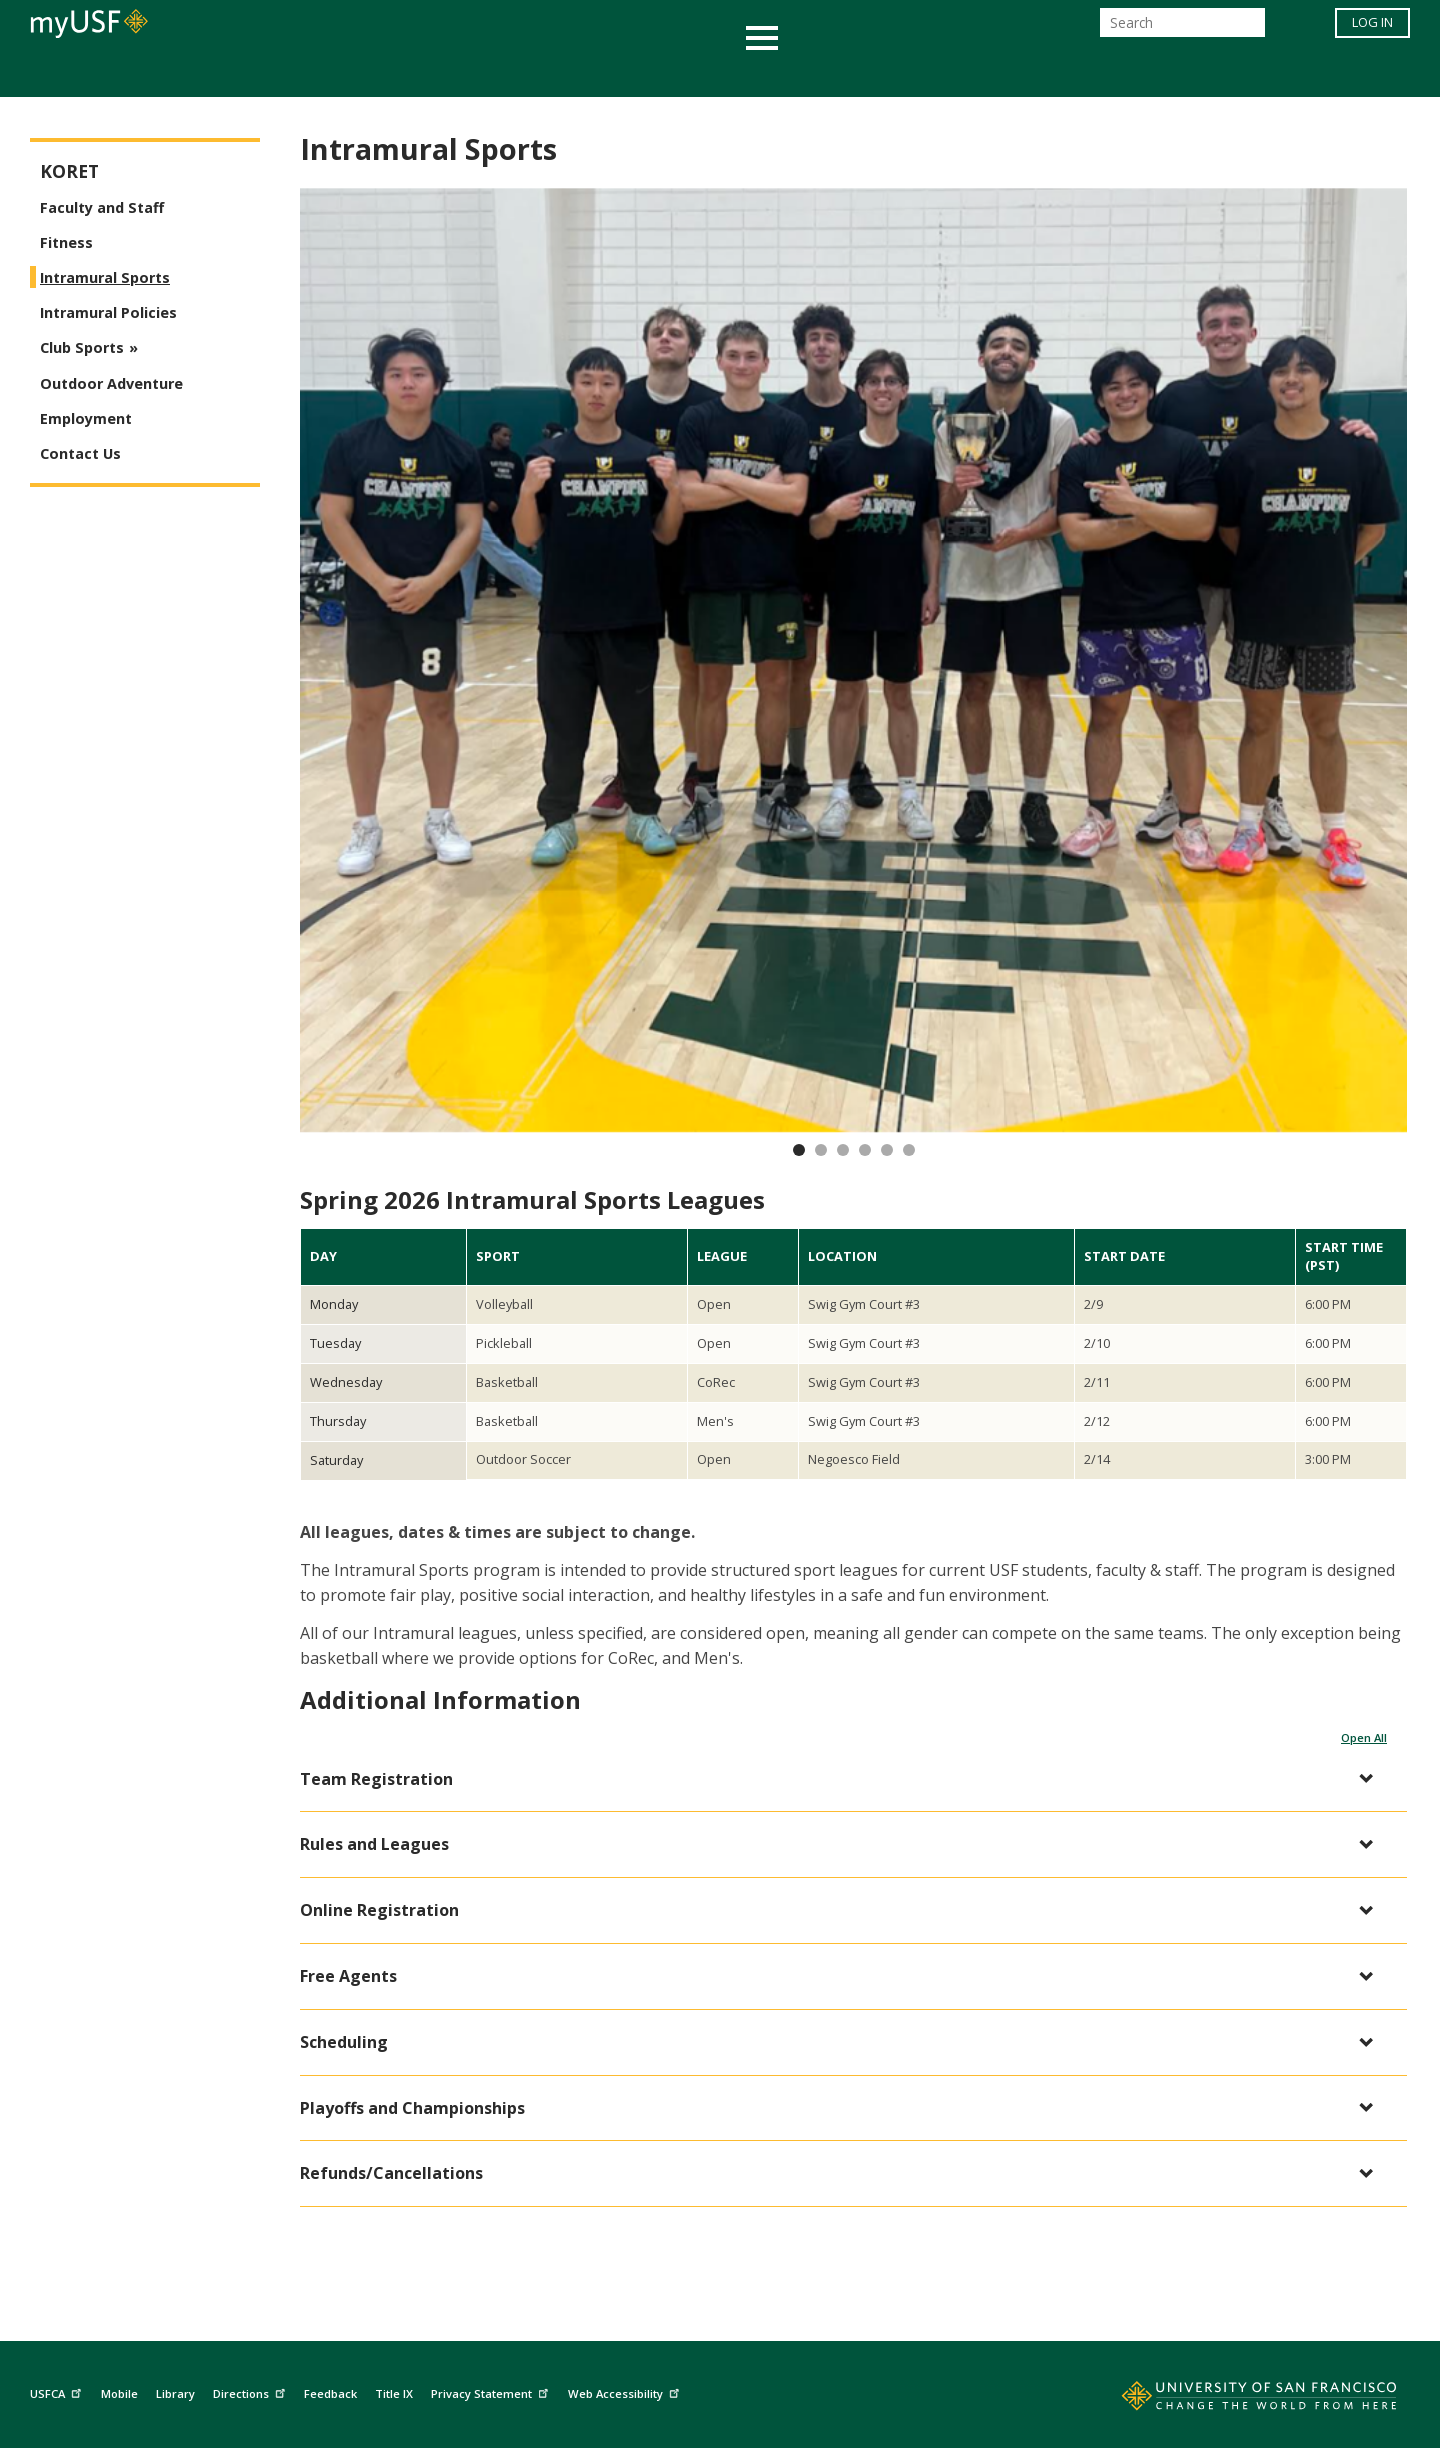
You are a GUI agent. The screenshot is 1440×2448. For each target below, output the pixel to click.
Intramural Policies (108, 312)
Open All (1364, 1737)
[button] (843, 1779)
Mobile (119, 2393)
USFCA (58, 2390)
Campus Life (819, 73)
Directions (251, 2390)
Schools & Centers (1073, 73)
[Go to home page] (1237, 2400)
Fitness (66, 242)
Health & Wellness (661, 73)
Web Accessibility (626, 2390)
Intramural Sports (105, 277)
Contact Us (80, 453)
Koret (69, 171)
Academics (332, 73)
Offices (931, 73)
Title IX (394, 2393)
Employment (86, 418)
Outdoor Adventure (111, 383)
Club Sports (82, 347)
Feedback (330, 2393)
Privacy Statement (492, 2390)
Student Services (480, 73)
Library (175, 2393)
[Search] (1182, 28)
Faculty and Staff (102, 207)
